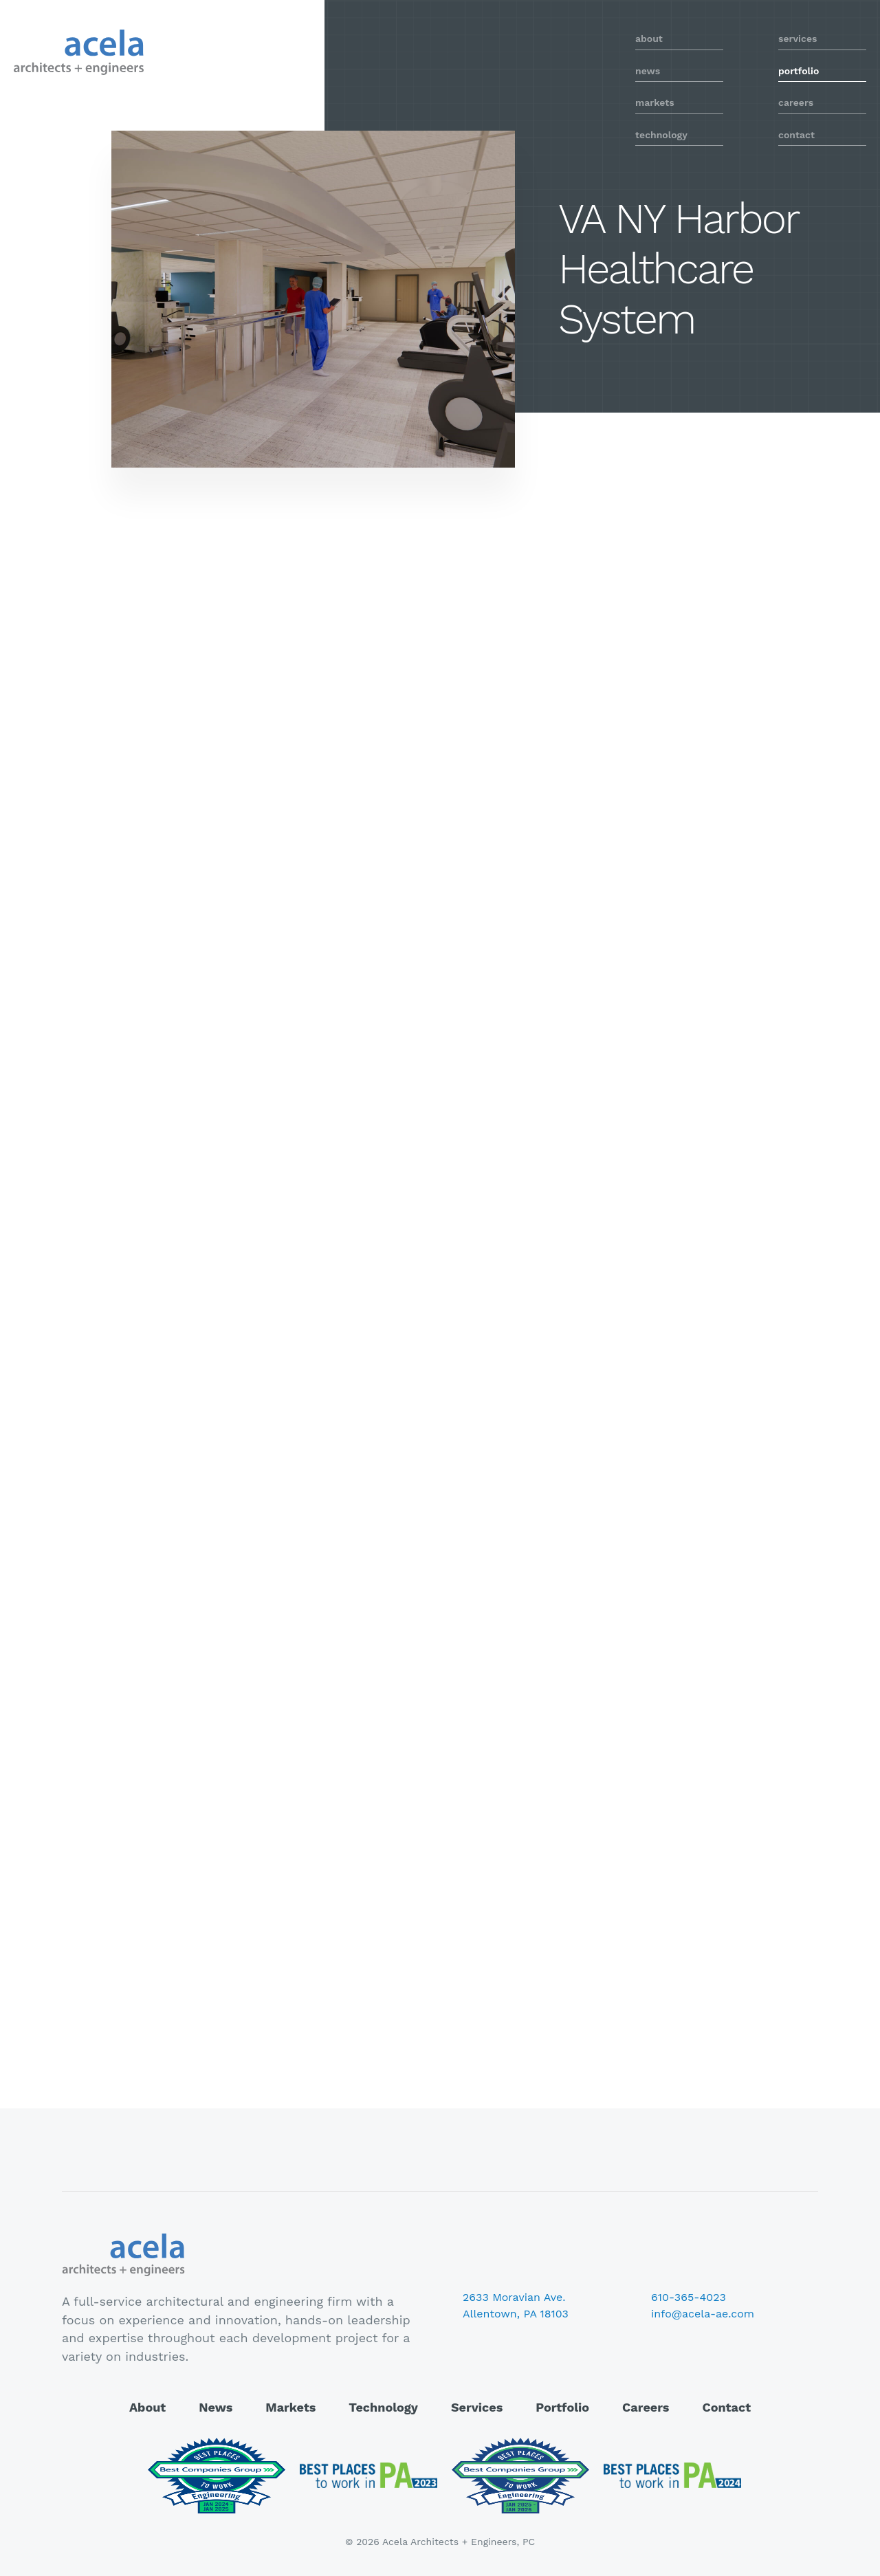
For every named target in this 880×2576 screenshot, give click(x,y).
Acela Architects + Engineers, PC (79, 52)
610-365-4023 (688, 2297)
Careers (645, 2407)
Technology (383, 2407)
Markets (290, 2407)
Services (477, 2407)
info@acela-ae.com (702, 2313)
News (215, 2407)
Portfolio (562, 2407)
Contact (726, 2407)
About (147, 2407)
